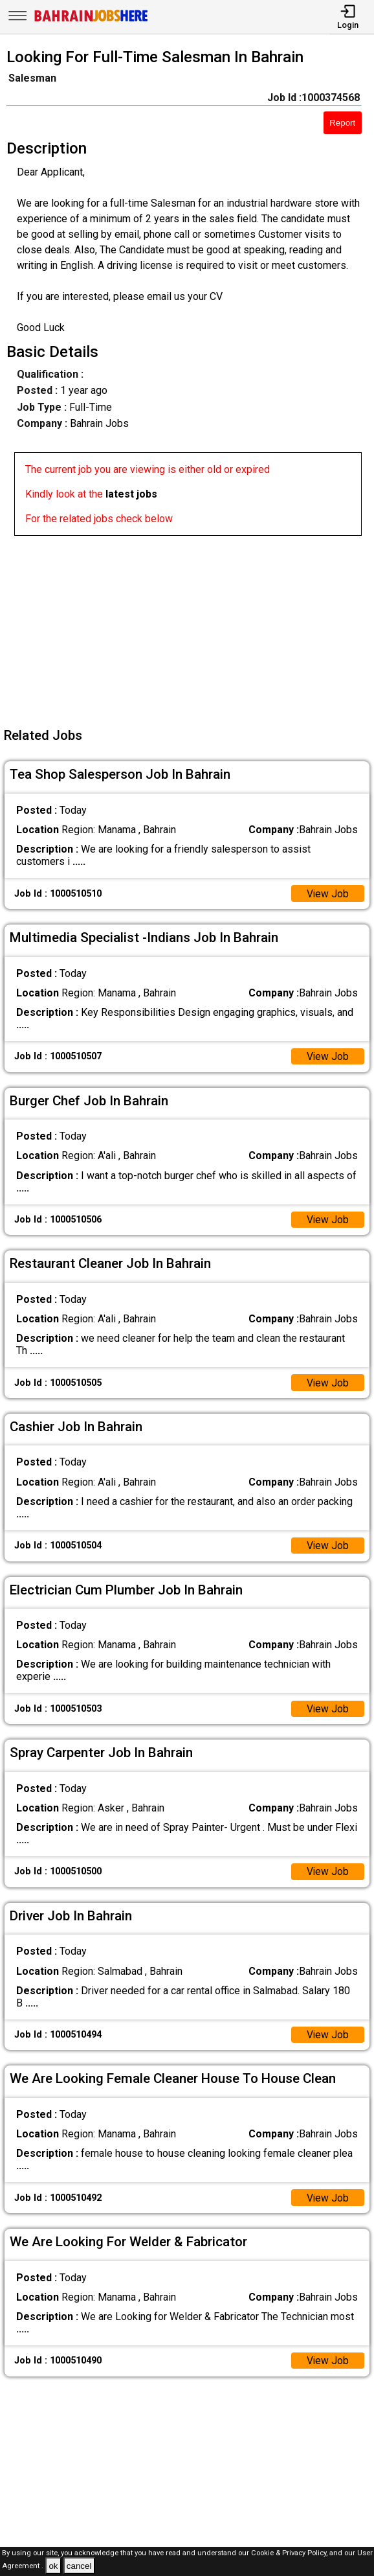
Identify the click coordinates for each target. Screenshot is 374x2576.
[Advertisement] (191, 626)
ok (53, 2566)
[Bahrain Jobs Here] (91, 20)
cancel (79, 2566)
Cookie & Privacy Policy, (290, 2553)
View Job (327, 894)
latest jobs (131, 494)
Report (342, 123)
